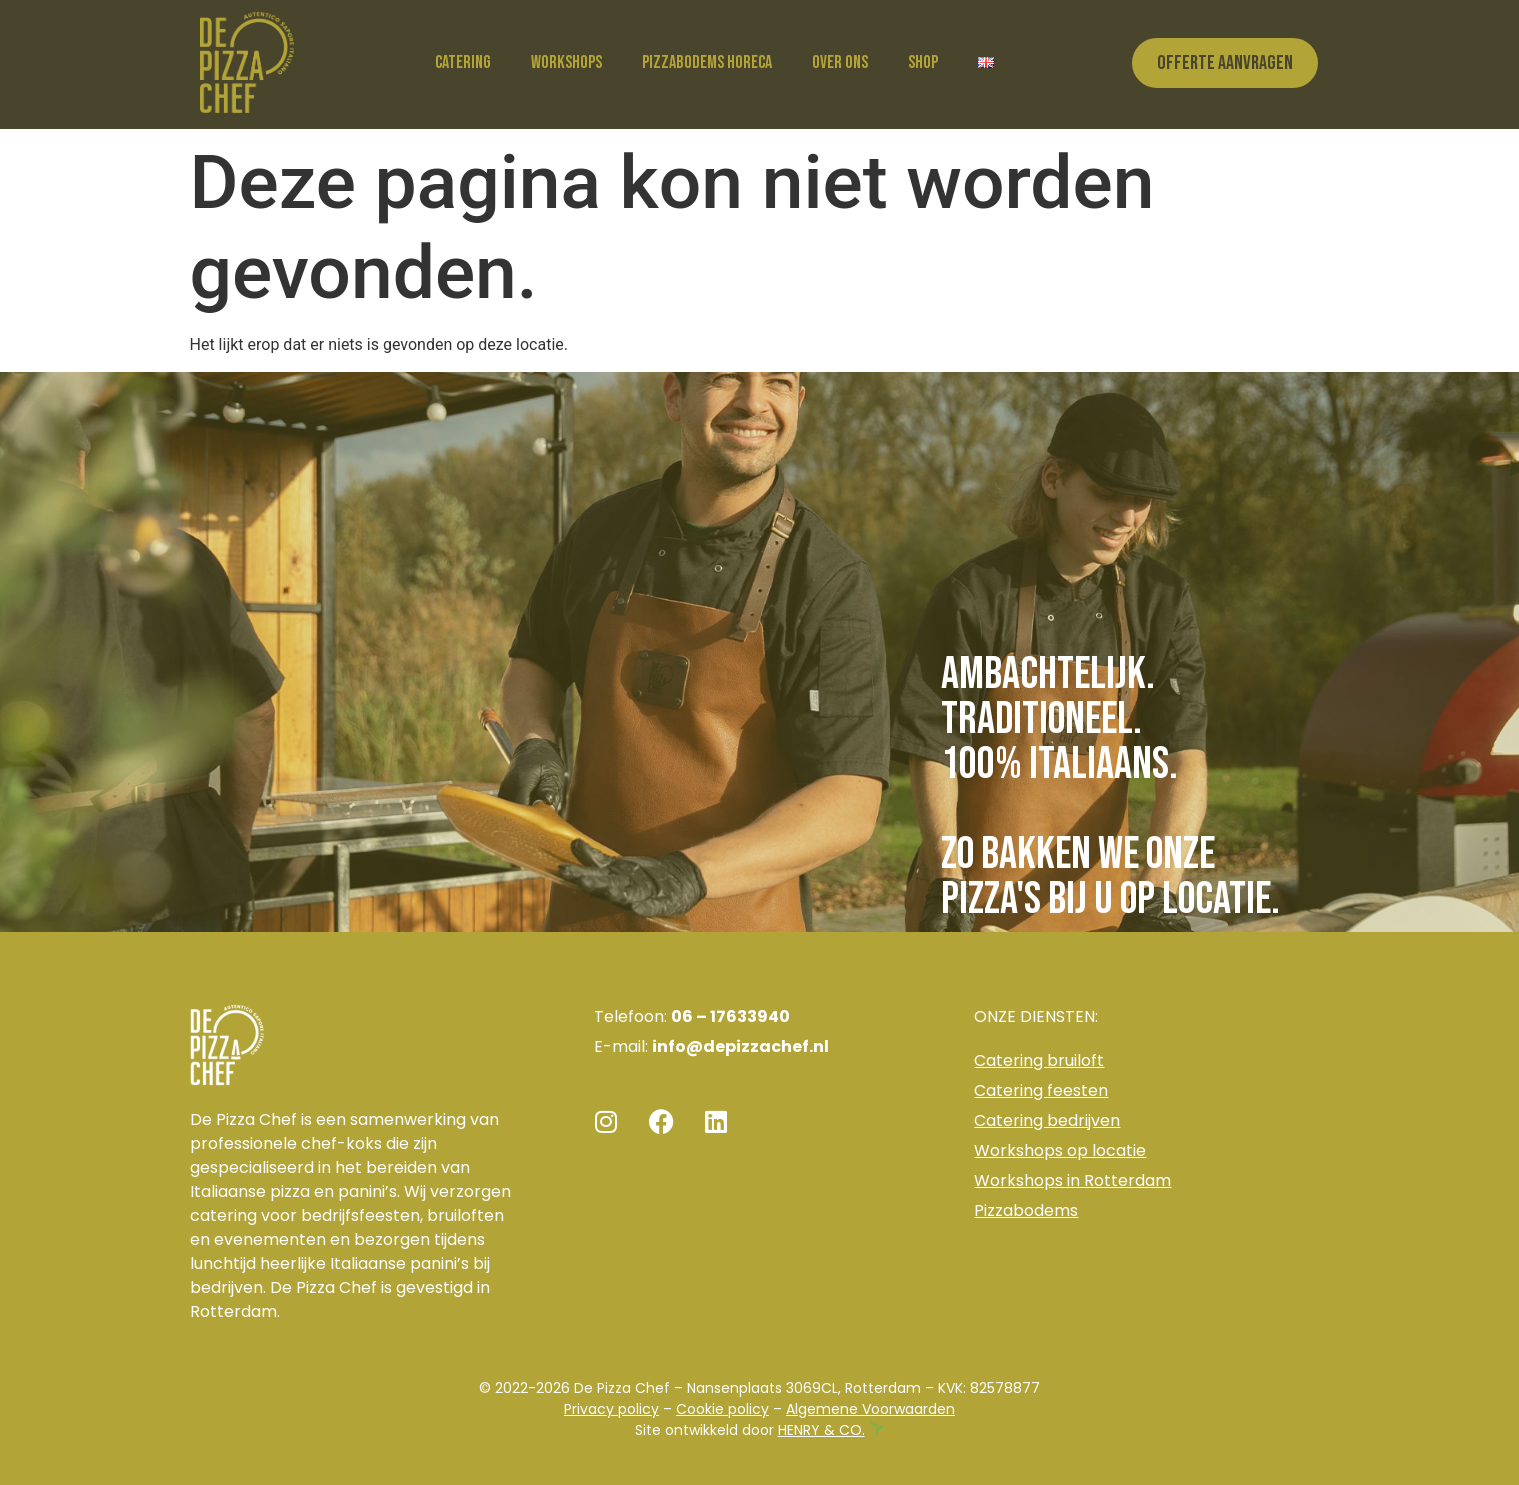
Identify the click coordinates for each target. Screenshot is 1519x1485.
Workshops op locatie (1060, 1150)
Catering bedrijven (1047, 1120)
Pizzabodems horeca (707, 62)
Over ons (840, 62)
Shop (923, 62)
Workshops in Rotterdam (1072, 1180)
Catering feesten (1041, 1090)
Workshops (566, 62)
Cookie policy (722, 1409)
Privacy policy (611, 1409)
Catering (463, 62)
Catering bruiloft (1039, 1060)
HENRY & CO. (821, 1430)
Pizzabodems (1026, 1210)
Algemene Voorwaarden (870, 1409)
